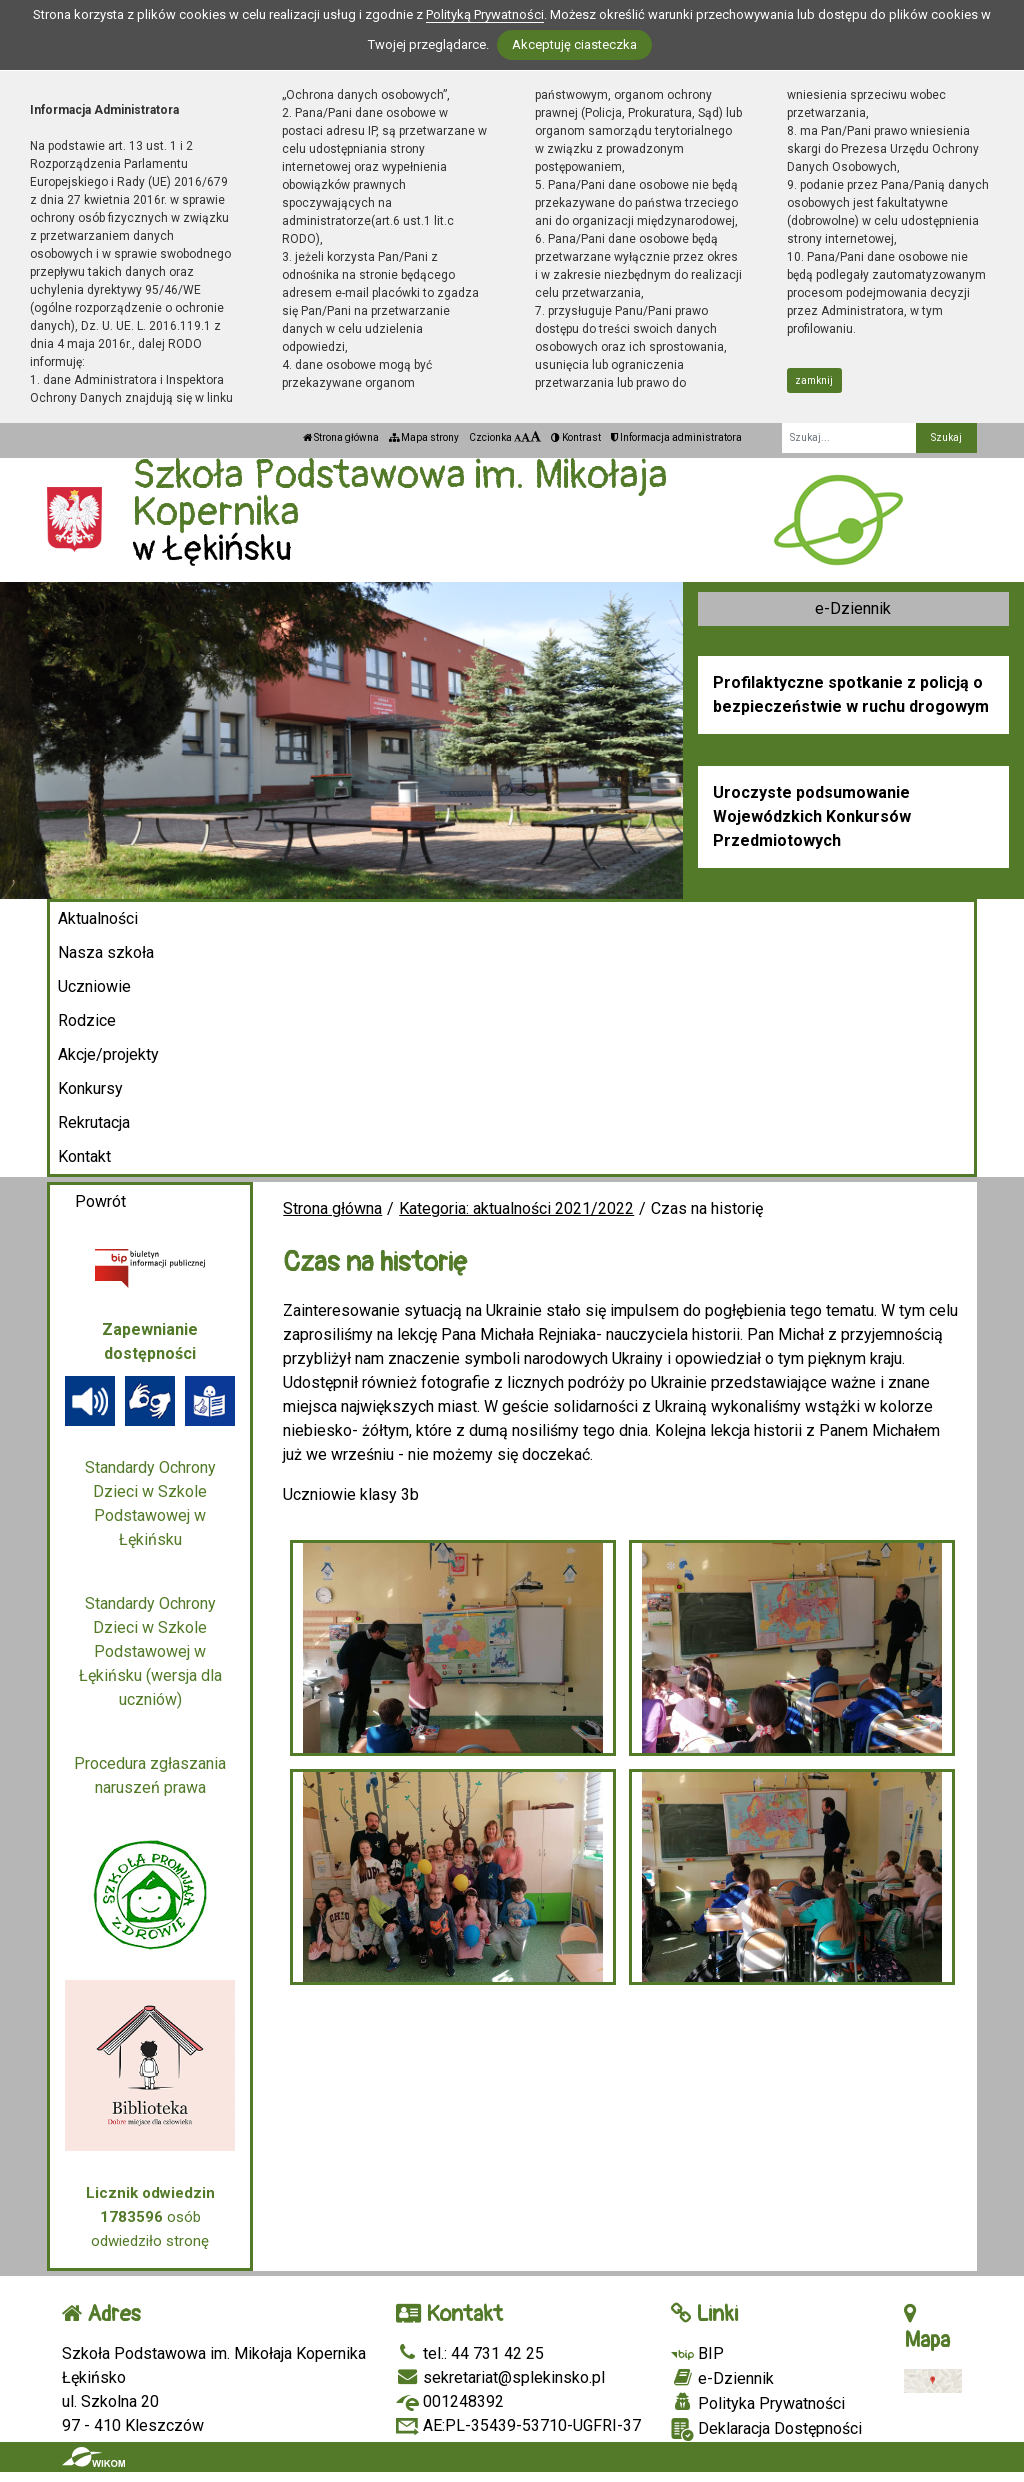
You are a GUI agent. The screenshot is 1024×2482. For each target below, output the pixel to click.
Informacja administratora (676, 437)
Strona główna (341, 437)
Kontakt (84, 1156)
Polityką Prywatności (485, 14)
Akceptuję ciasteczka (574, 44)
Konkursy (90, 1088)
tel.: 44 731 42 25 (470, 2353)
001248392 (450, 2401)
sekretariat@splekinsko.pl (500, 2377)
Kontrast (576, 437)
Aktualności (98, 918)
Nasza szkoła (106, 952)
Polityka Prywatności (758, 2403)
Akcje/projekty (108, 1054)
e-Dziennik (853, 608)
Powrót (100, 1201)
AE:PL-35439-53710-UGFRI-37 (518, 2425)
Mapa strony (424, 437)
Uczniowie (94, 986)
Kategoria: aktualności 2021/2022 (516, 1208)
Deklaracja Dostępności (766, 2429)
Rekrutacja (94, 1122)
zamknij (814, 380)
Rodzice (87, 1020)
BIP (697, 2353)
